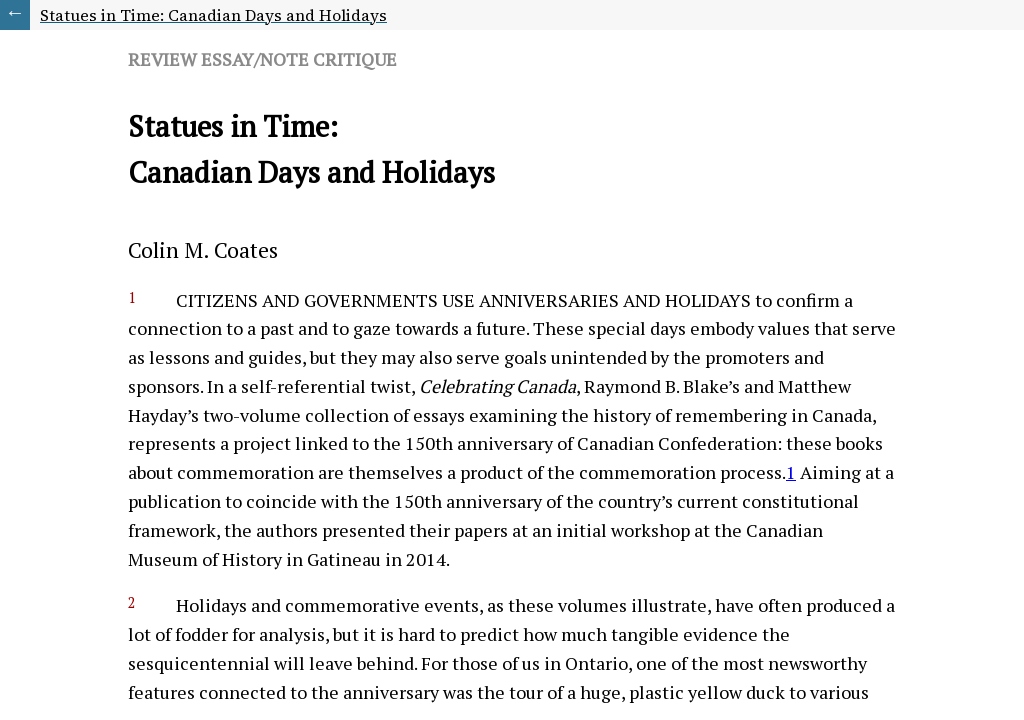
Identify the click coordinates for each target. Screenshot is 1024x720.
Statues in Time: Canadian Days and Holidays (213, 15)
